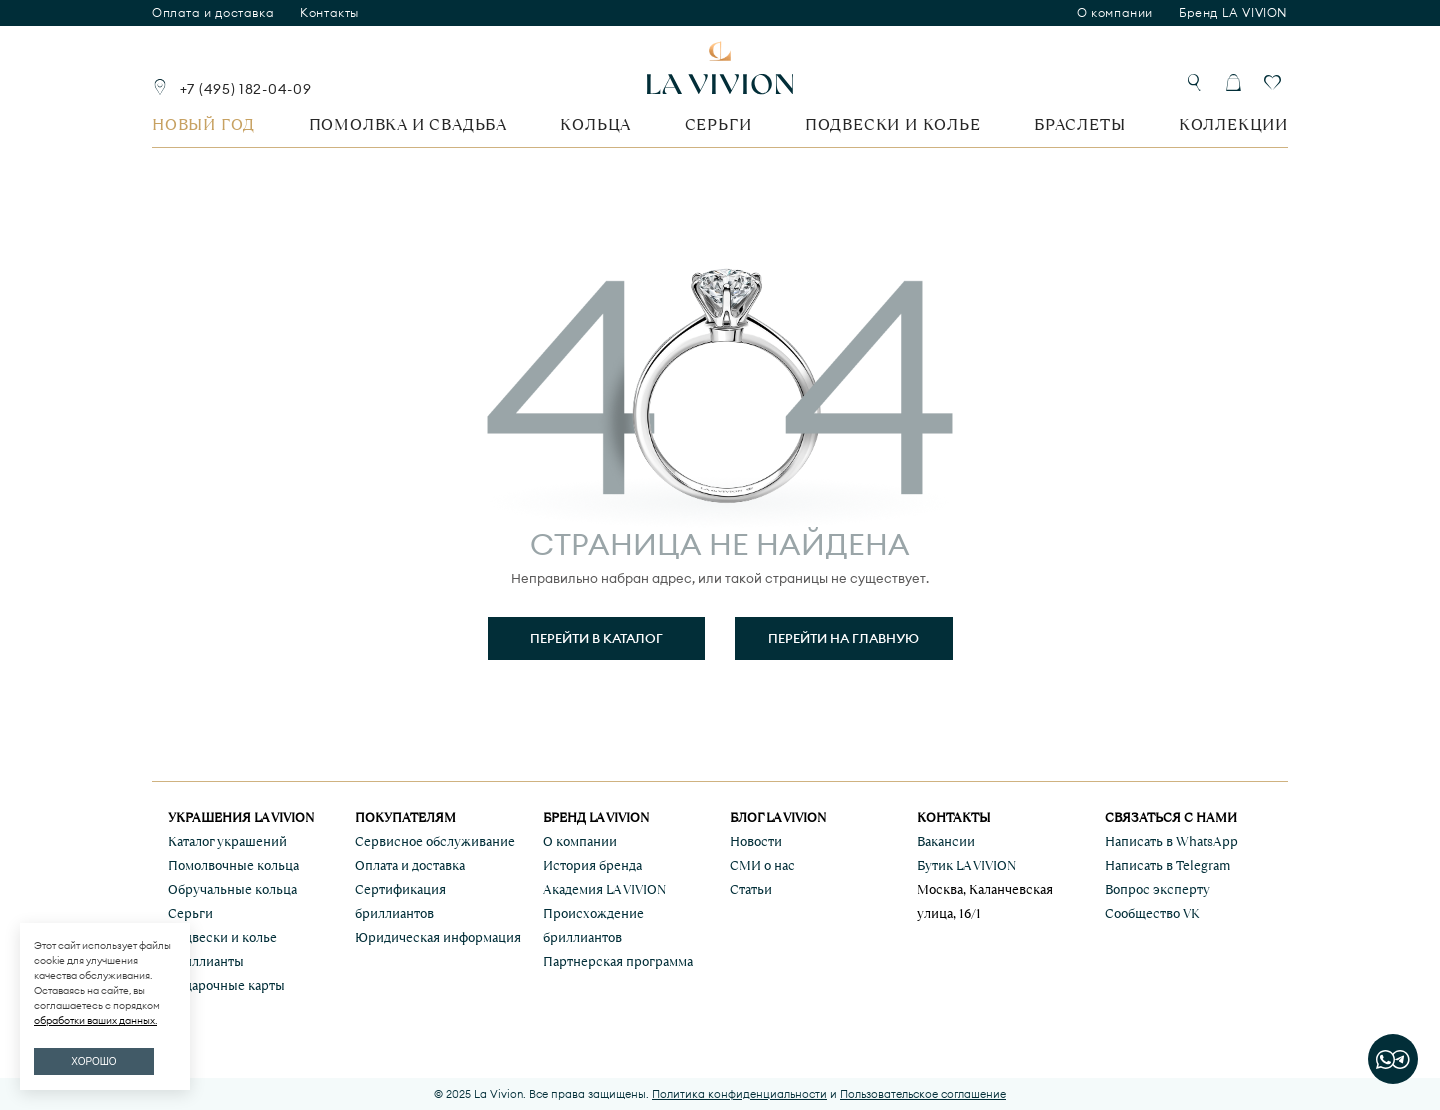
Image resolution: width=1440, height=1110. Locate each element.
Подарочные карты (226, 985)
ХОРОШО (93, 1061)
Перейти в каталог (596, 638)
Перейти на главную (843, 638)
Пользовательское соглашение (923, 1094)
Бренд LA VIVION (1233, 13)
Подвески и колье (893, 124)
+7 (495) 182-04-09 (246, 89)
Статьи (751, 889)
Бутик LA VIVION (966, 865)
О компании (1115, 13)
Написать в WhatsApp (1171, 841)
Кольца (595, 124)
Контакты (329, 13)
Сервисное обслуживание (435, 841)
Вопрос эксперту (1157, 889)
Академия (604, 889)
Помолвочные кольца (233, 865)
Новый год (203, 124)
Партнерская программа (618, 961)
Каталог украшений (227, 841)
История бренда (592, 865)
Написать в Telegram (1167, 865)
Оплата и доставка (213, 13)
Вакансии (946, 841)
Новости (756, 841)
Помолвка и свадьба (408, 124)
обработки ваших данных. (95, 1020)
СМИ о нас (762, 865)
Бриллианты (206, 961)
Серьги (718, 124)
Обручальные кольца (232, 889)
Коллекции (1233, 124)
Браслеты (1079, 124)
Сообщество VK (1152, 913)
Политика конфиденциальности (739, 1094)
